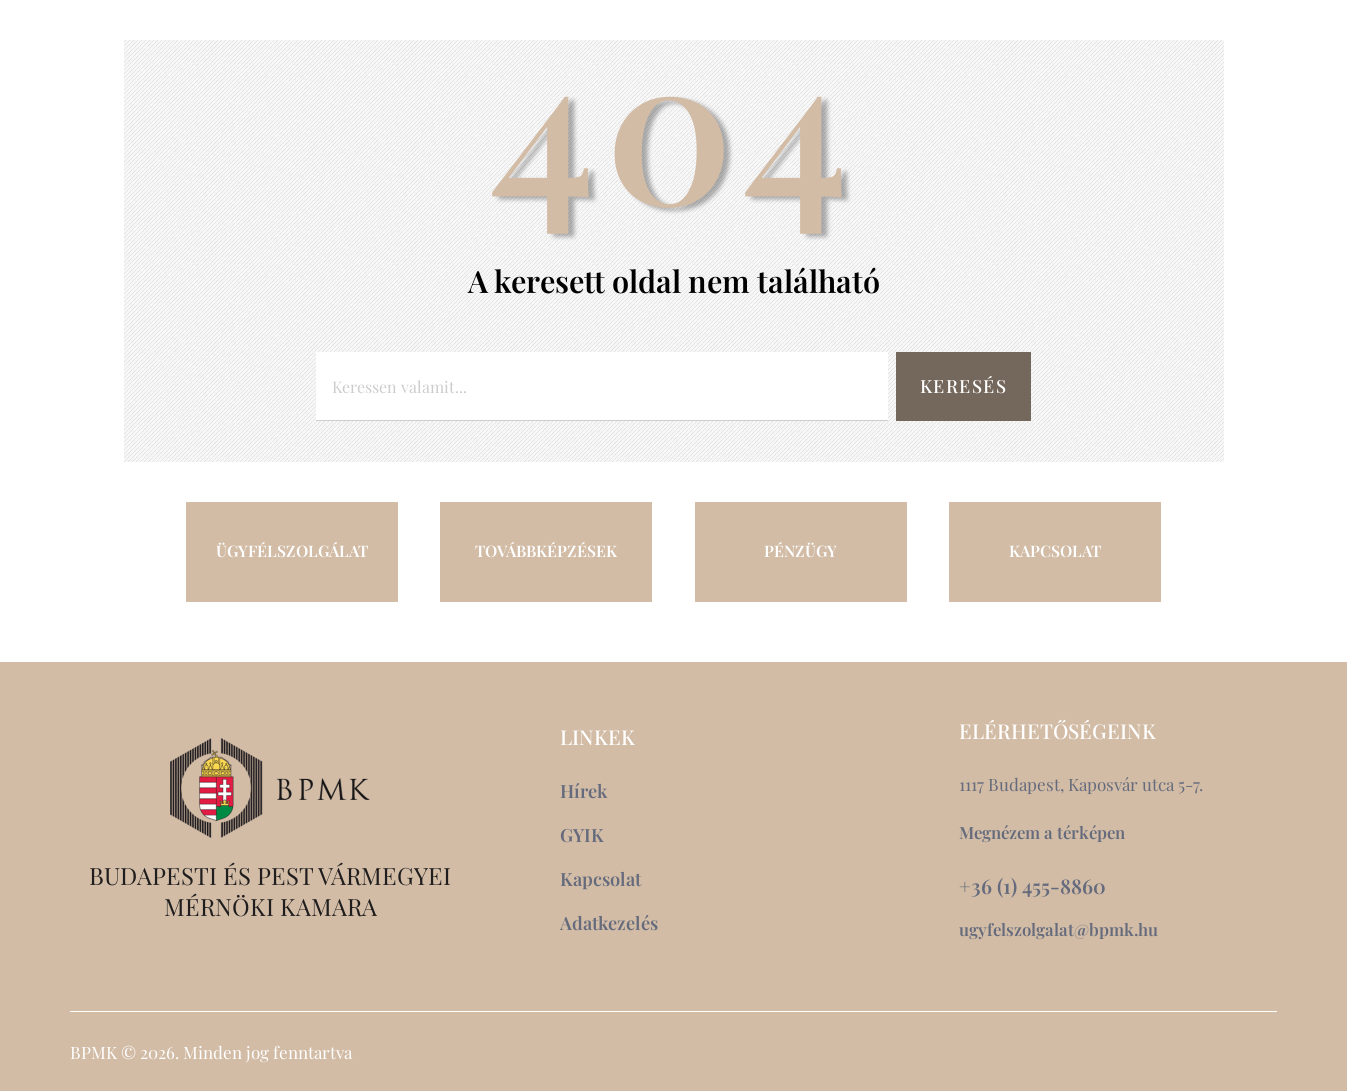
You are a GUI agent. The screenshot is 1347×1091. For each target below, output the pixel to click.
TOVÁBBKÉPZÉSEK (546, 551)
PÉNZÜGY (801, 551)
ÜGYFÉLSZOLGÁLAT (292, 551)
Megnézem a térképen (1045, 832)
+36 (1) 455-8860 (1033, 886)
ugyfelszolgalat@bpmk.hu (1059, 929)
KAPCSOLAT (1055, 551)
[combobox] (600, 386)
